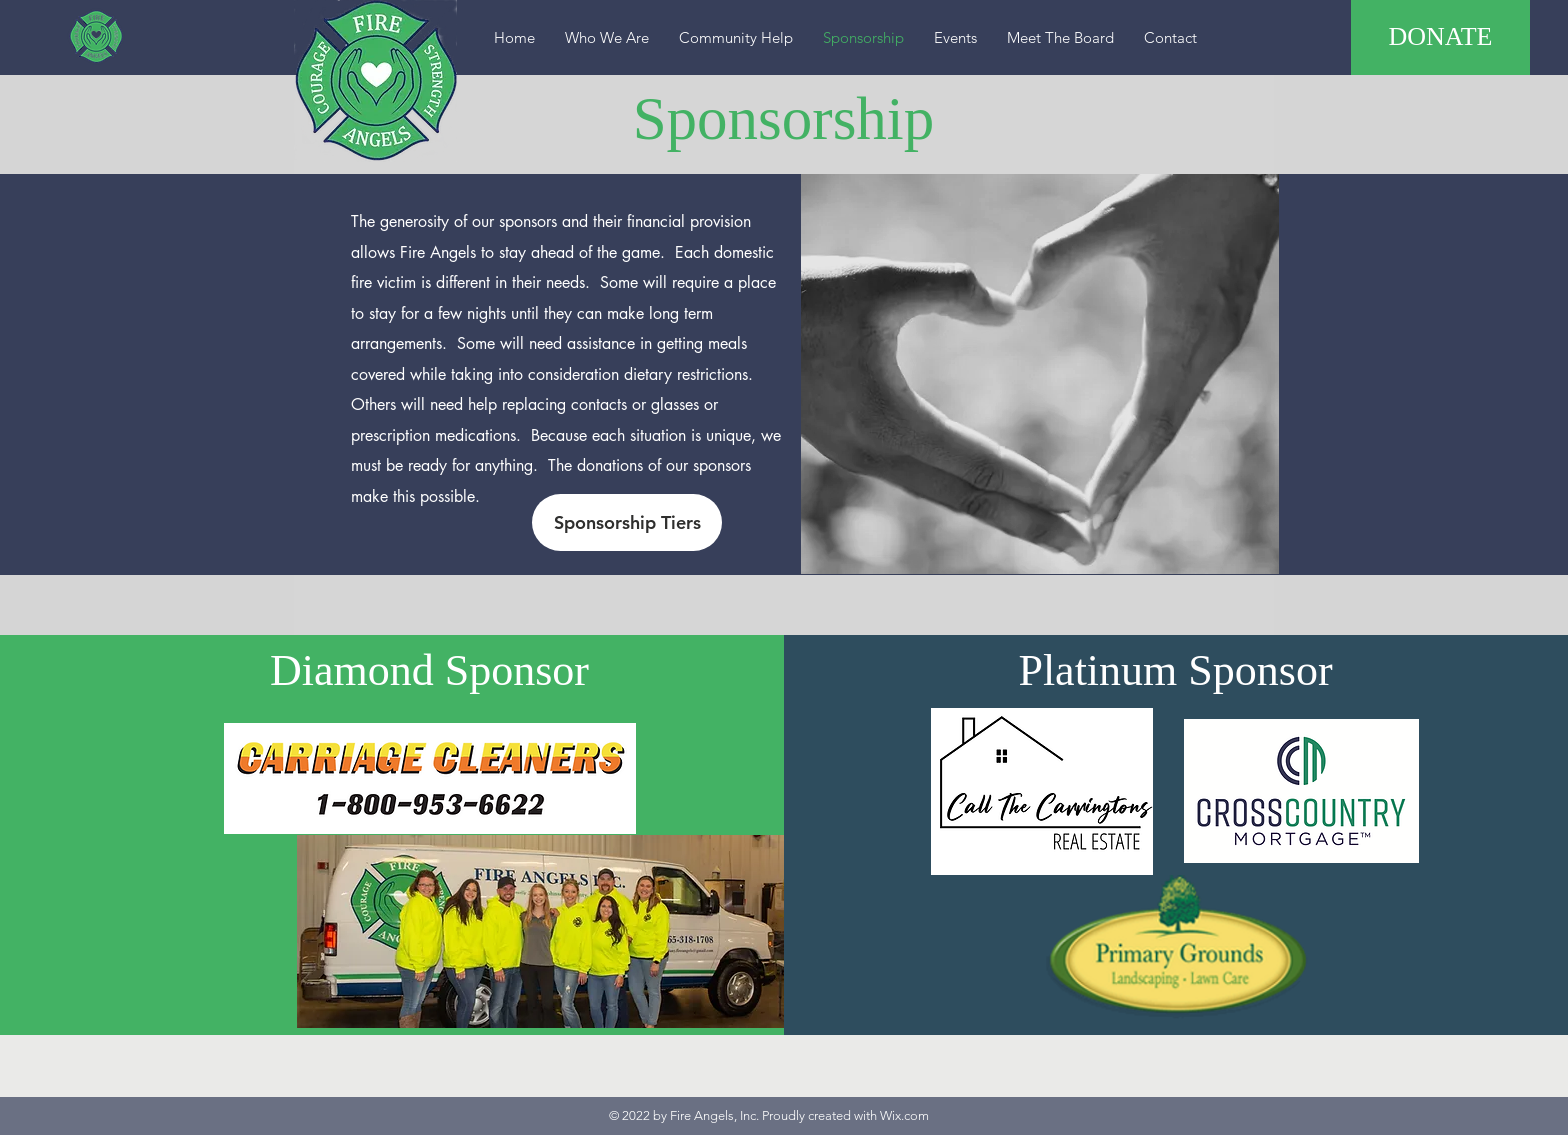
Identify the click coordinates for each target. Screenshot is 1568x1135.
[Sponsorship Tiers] (627, 522)
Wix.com (904, 1115)
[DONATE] (1440, 37)
